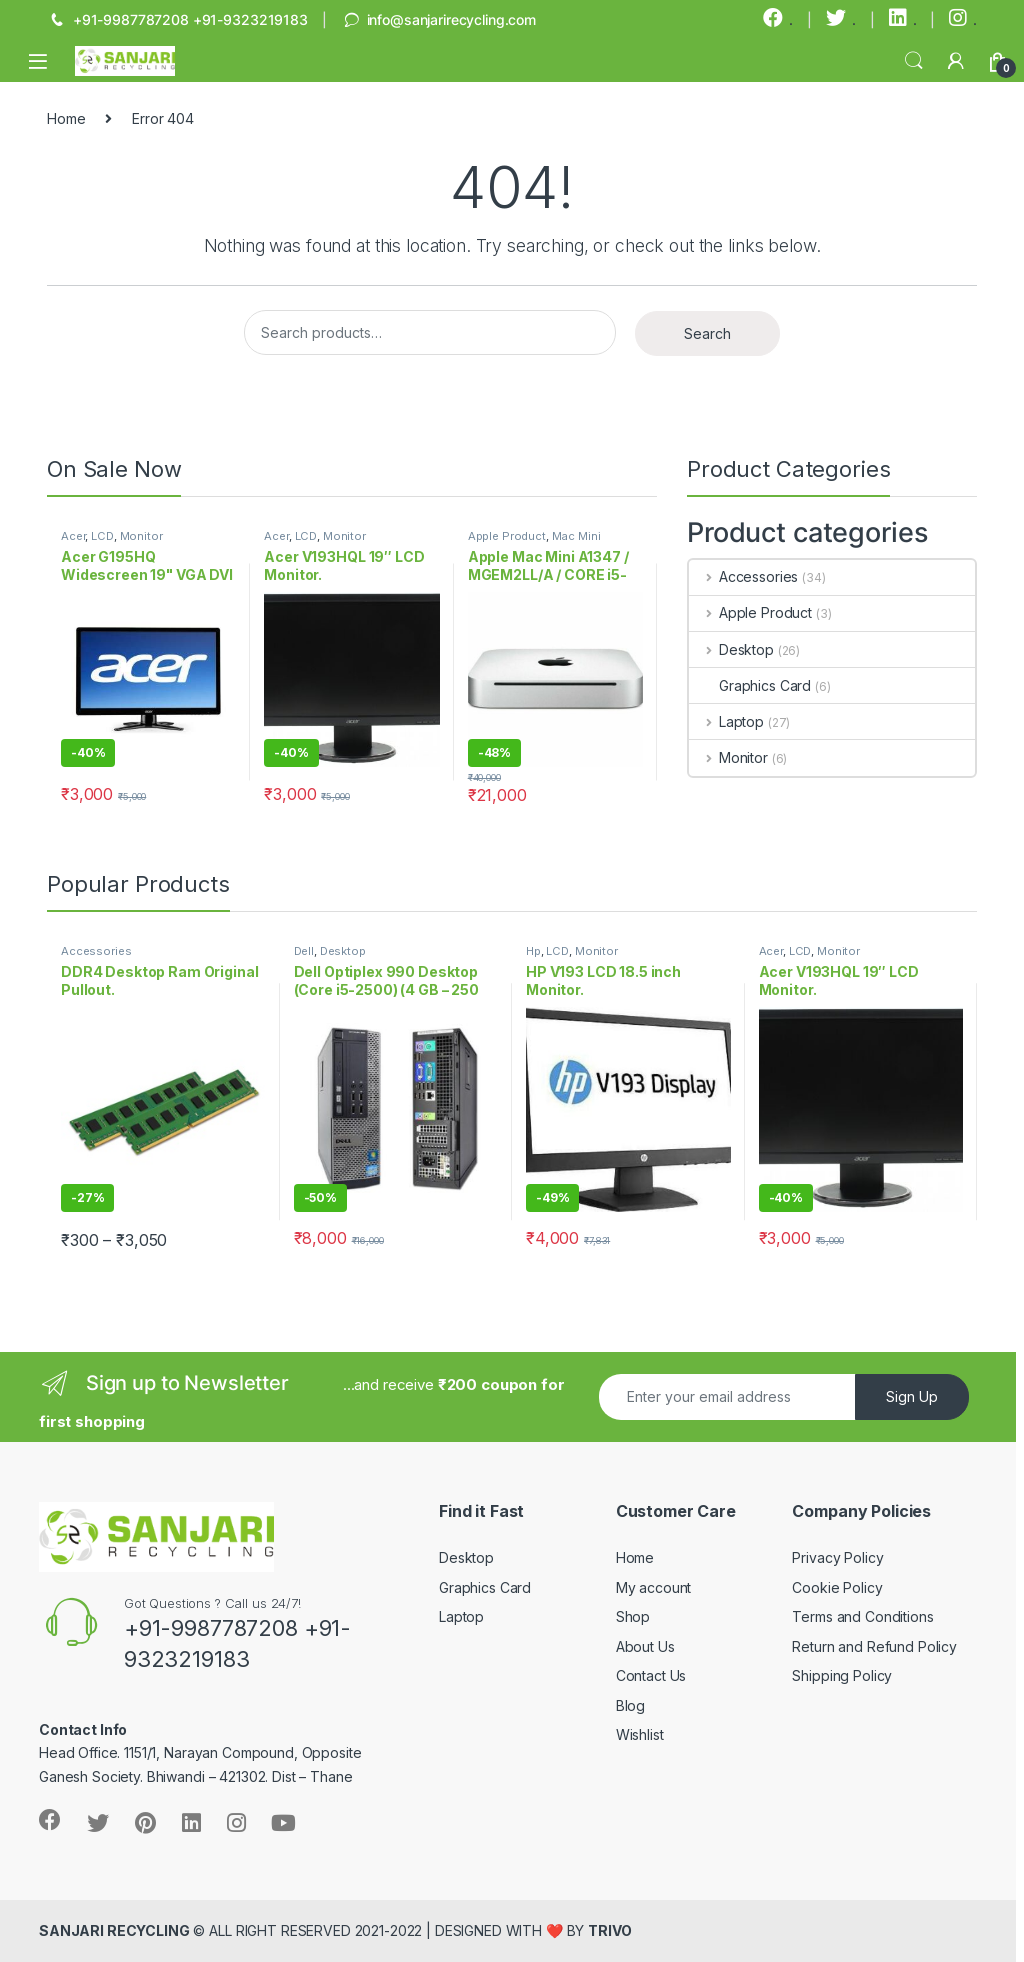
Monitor (141, 536)
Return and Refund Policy (874, 1646)
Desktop (731, 649)
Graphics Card (750, 685)
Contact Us (651, 1675)
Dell (304, 951)
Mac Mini (576, 536)
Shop (633, 1616)
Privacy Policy (837, 1557)
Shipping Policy (842, 1675)
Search (914, 61)
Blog (630, 1705)
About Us (645, 1646)
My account (654, 1587)
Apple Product (507, 536)
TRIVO (609, 1930)
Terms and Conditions (862, 1616)
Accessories (743, 576)
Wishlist (640, 1734)
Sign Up (912, 1396)
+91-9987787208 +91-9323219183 (177, 21)
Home (66, 118)
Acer (73, 536)
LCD (102, 536)
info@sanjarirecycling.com (438, 21)
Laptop (726, 721)
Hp (533, 951)
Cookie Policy (837, 1587)
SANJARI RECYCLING (114, 1930)
